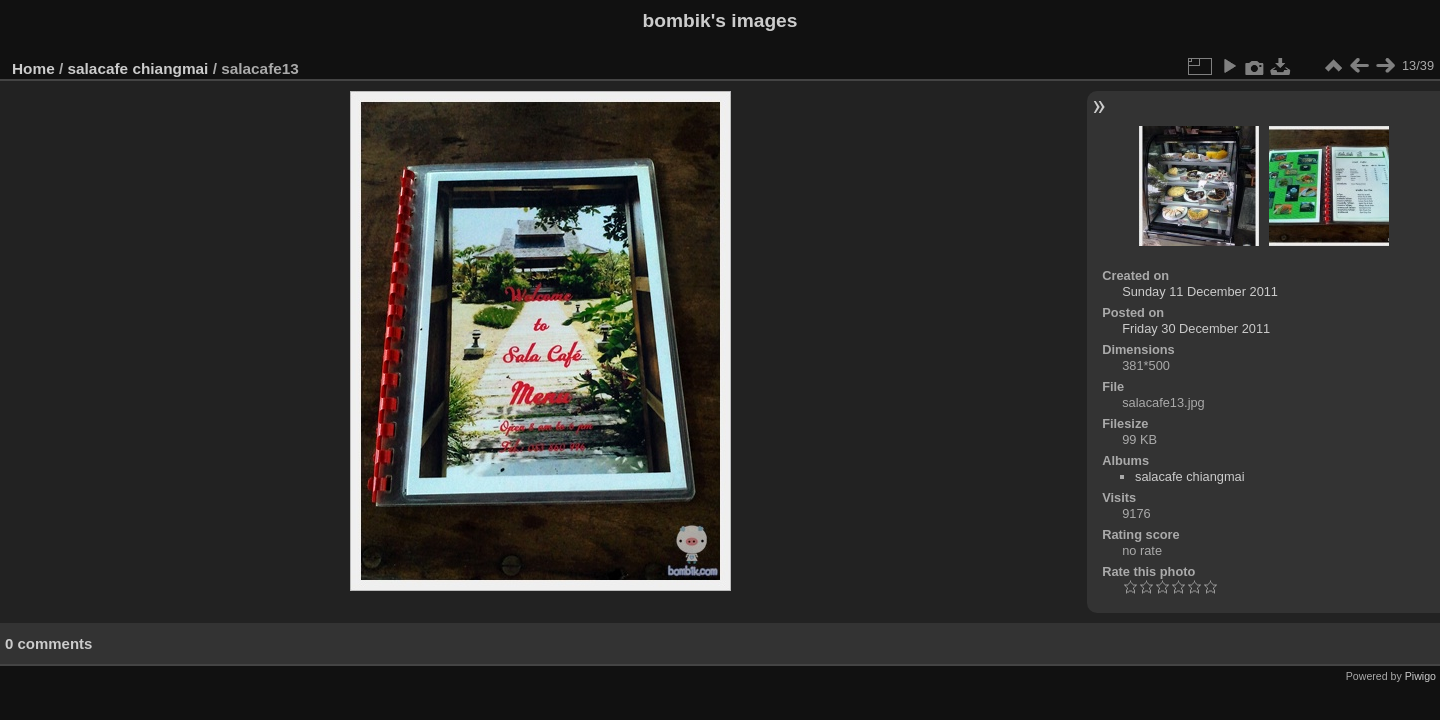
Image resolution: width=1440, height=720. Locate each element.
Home (33, 68)
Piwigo (1420, 676)
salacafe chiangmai (138, 68)
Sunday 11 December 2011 (1200, 291)
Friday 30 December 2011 (1196, 328)
